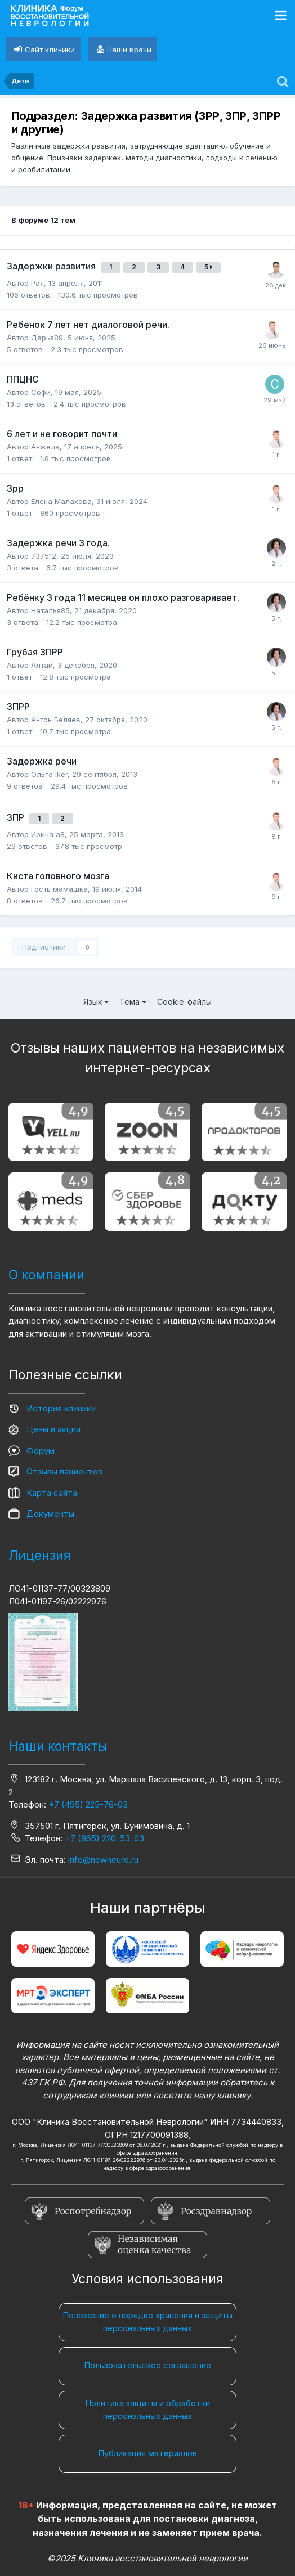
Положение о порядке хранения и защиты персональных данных (147, 2322)
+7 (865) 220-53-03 (104, 1838)
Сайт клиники (50, 49)
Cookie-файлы (184, 1001)
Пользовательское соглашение (147, 2365)
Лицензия (39, 1555)
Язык (96, 1001)
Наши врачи (129, 49)
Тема (132, 1001)
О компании (46, 1275)
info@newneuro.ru (103, 1859)
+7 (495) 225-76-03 (88, 1804)
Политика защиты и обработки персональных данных (147, 2409)
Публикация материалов (147, 2453)
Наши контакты (58, 1746)
